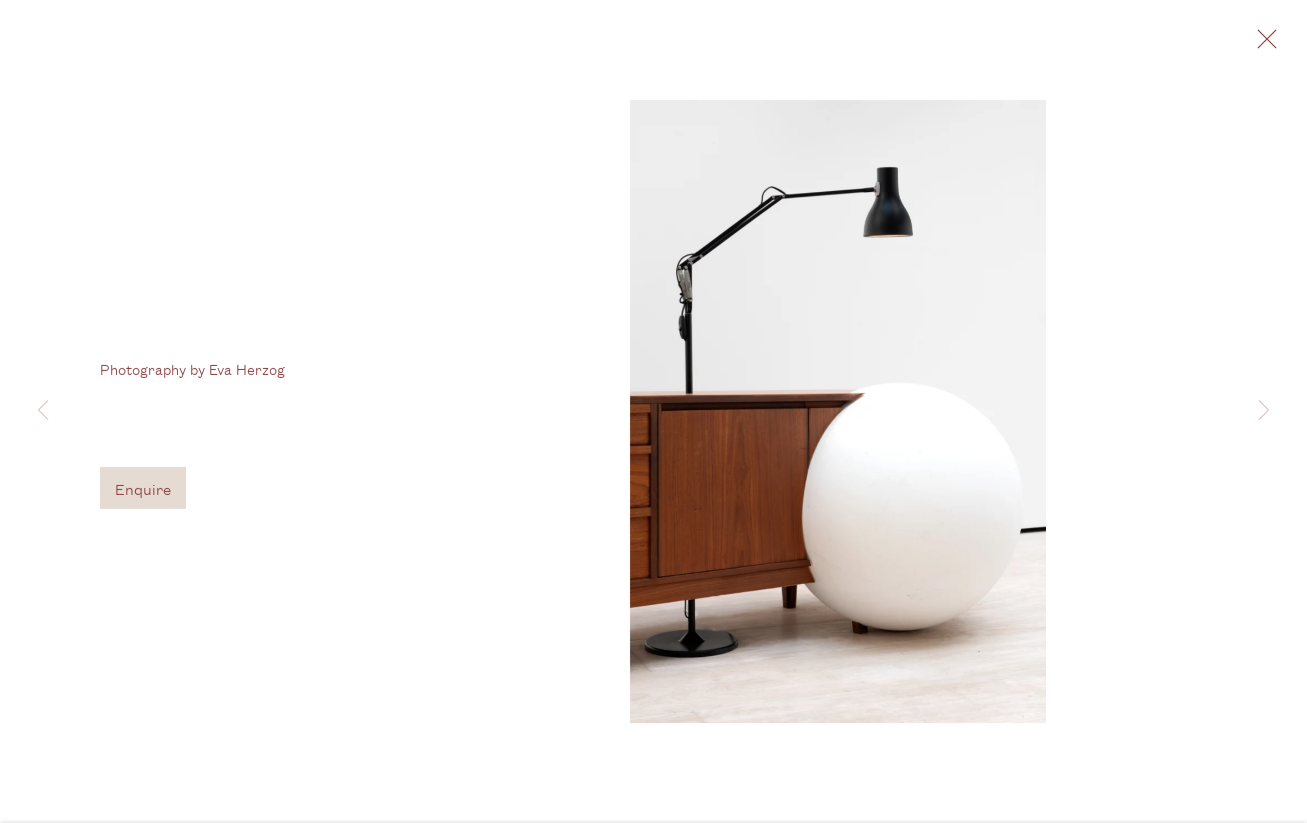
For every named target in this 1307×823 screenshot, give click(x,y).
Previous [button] (43, 411)
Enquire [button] (143, 491)
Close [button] (1262, 45)
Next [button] (1264, 411)
